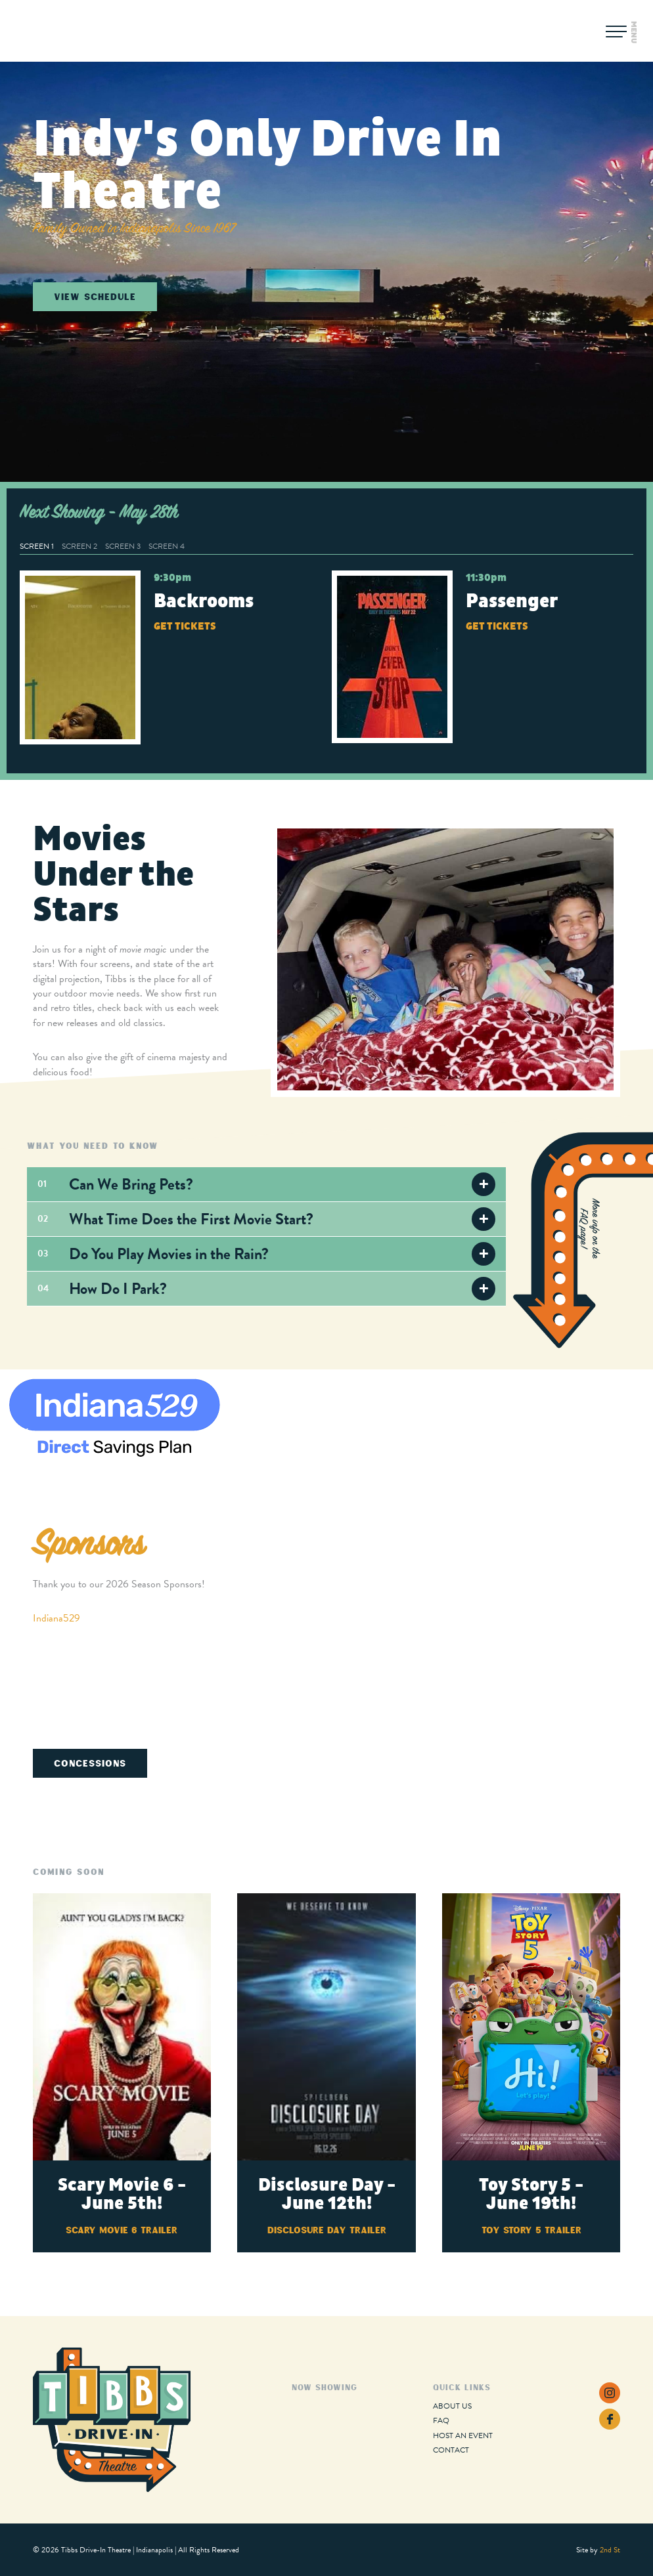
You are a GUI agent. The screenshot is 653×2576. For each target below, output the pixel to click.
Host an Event (463, 2435)
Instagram (609, 2392)
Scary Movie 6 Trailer (121, 2230)
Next (628, 1435)
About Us (452, 2406)
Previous (25, 1435)
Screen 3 (123, 546)
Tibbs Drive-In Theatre (80, 31)
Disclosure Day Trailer (326, 2230)
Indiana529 (56, 1618)
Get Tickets (185, 626)
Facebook (609, 2419)
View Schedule (95, 296)
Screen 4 (166, 546)
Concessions (90, 1763)
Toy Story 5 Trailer (531, 2230)
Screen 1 (37, 546)
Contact (451, 2450)
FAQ (441, 2420)
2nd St (610, 2550)
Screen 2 (79, 546)
